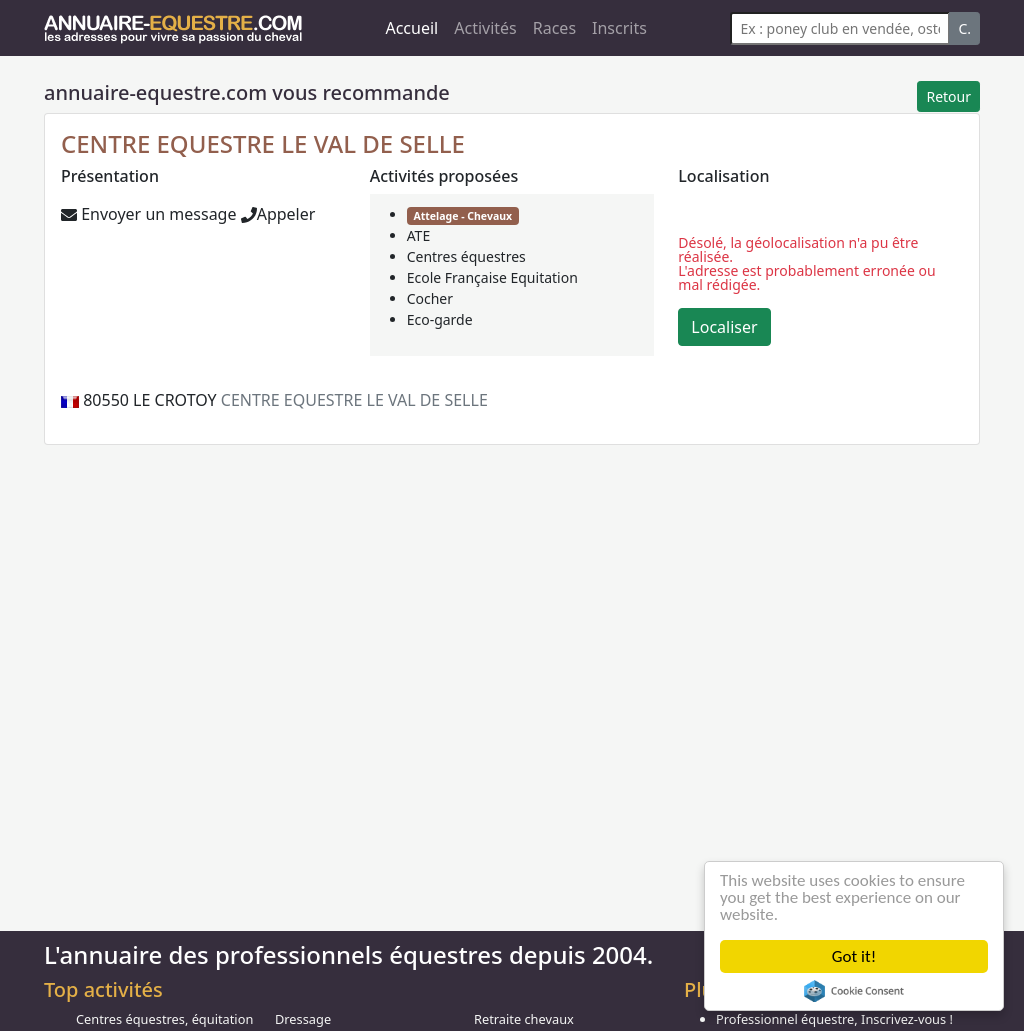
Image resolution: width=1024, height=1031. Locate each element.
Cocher (430, 298)
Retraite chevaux (524, 1019)
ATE (419, 235)
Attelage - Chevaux (462, 216)
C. (964, 28)
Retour (948, 96)
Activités (485, 28)
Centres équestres (466, 256)
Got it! (854, 956)
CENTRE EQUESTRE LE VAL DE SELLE (263, 143)
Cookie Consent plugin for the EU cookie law (854, 991)
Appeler (278, 214)
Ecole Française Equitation (492, 277)
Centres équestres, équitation (164, 1019)
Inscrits (619, 28)
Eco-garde (440, 319)
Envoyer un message (148, 214)
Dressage (303, 1019)
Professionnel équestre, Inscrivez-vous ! (834, 1019)
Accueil (411, 28)
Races (554, 28)
